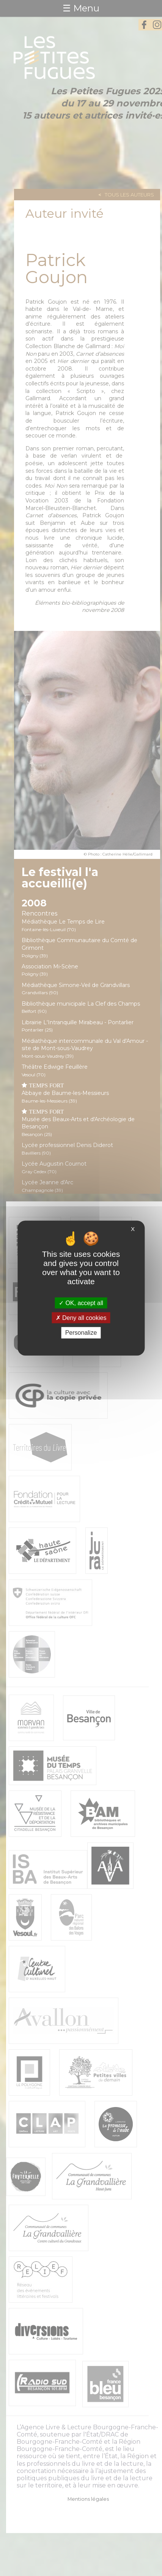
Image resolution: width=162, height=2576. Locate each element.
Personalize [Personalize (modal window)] (81, 1332)
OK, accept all (81, 1303)
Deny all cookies (81, 1318)
